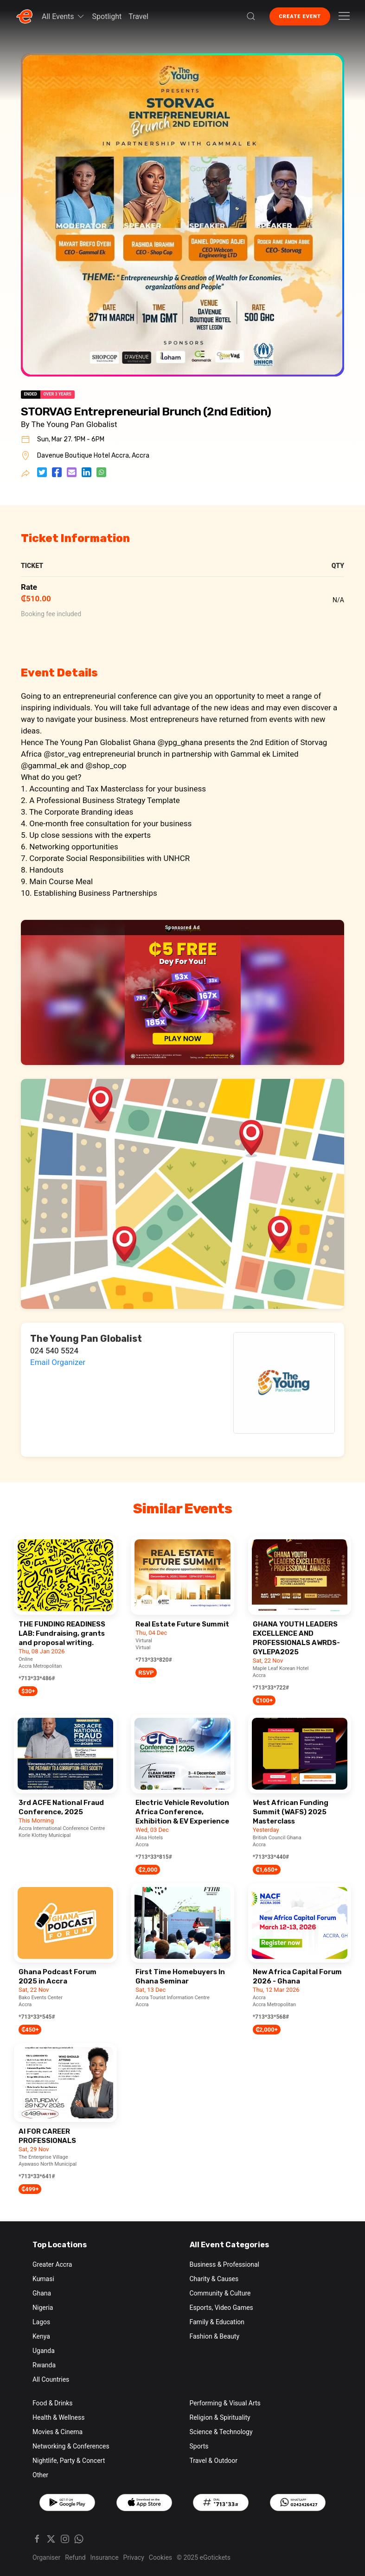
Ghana (41, 2293)
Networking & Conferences (70, 2446)
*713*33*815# (153, 1857)
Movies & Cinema (57, 2432)
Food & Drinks (52, 2403)
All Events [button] (63, 16)
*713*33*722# (271, 1687)
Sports (199, 2446)
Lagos (41, 2322)
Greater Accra (52, 2264)
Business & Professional (224, 2264)
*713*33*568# (271, 2017)
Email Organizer (57, 1362)
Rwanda (44, 2365)
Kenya (41, 2336)
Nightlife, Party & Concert (68, 2460)
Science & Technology (221, 2432)
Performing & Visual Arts (225, 2403)
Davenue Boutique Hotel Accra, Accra (93, 455)
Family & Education (217, 2322)
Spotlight (107, 16)
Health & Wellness (58, 2417)
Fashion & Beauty (215, 2336)
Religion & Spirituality (220, 2417)
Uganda (43, 2350)
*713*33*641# (37, 2176)
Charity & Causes (214, 2279)
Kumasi (43, 2279)
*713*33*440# (271, 1857)
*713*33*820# (153, 1660)
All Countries (50, 2379)
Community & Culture (220, 2293)
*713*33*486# (37, 1678)
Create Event (300, 16)
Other (40, 2475)
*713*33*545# (37, 2017)
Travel (138, 16)
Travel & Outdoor (214, 2460)
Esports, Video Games (221, 2307)
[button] (251, 16)
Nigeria (42, 2307)
